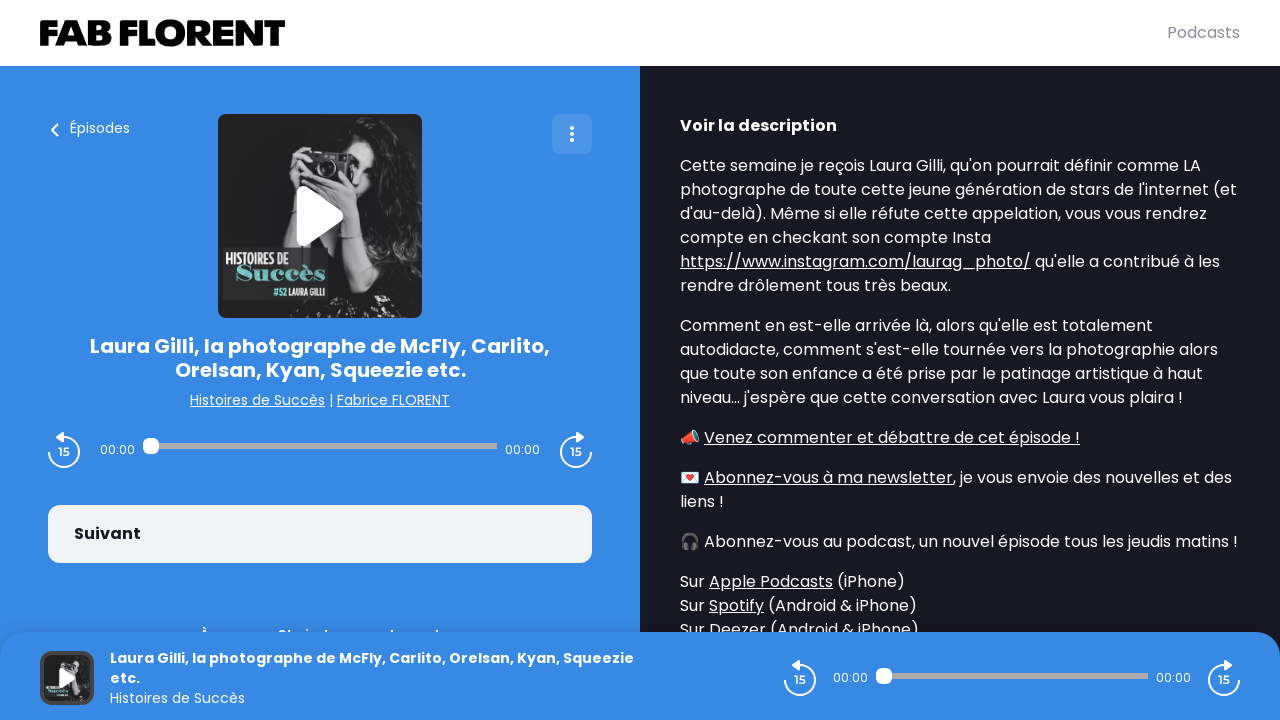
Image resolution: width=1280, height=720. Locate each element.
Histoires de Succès (257, 400)
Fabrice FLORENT (393, 400)
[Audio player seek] (320, 446)
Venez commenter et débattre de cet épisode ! (892, 437)
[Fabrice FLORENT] (603, 33)
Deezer (737, 629)
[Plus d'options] (572, 134)
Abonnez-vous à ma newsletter (828, 477)
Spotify (736, 605)
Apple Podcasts (771, 581)
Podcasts (1203, 32)
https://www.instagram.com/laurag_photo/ (855, 261)
